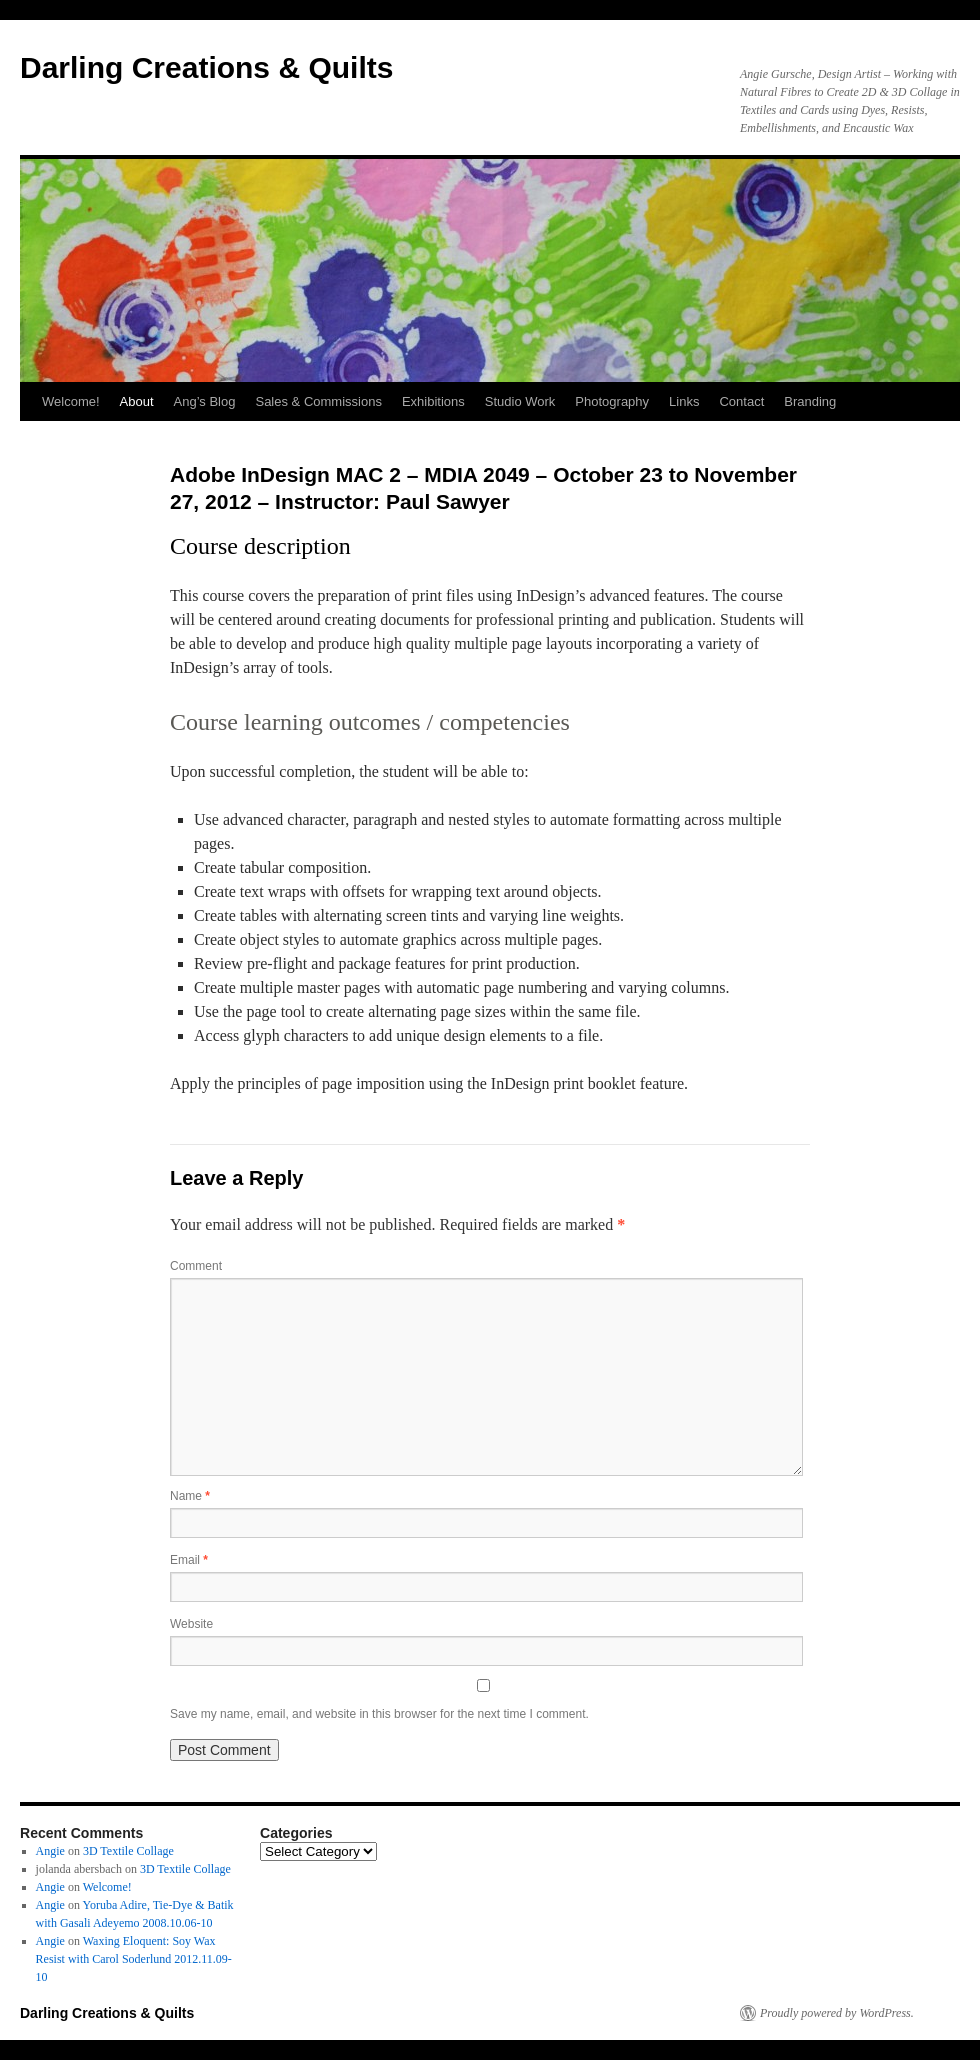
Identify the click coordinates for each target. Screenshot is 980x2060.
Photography (612, 401)
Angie (50, 1851)
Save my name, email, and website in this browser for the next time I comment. (379, 1714)
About (137, 401)
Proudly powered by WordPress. (837, 2013)
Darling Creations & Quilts (206, 67)
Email (189, 1560)
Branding (810, 401)
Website (191, 1624)
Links (684, 401)
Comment (196, 1266)
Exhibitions (433, 401)
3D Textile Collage (128, 1851)
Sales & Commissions (318, 401)
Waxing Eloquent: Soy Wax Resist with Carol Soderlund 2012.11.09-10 (134, 1959)
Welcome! (71, 401)
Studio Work (520, 401)
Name (190, 1496)
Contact (741, 401)
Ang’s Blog (205, 401)
